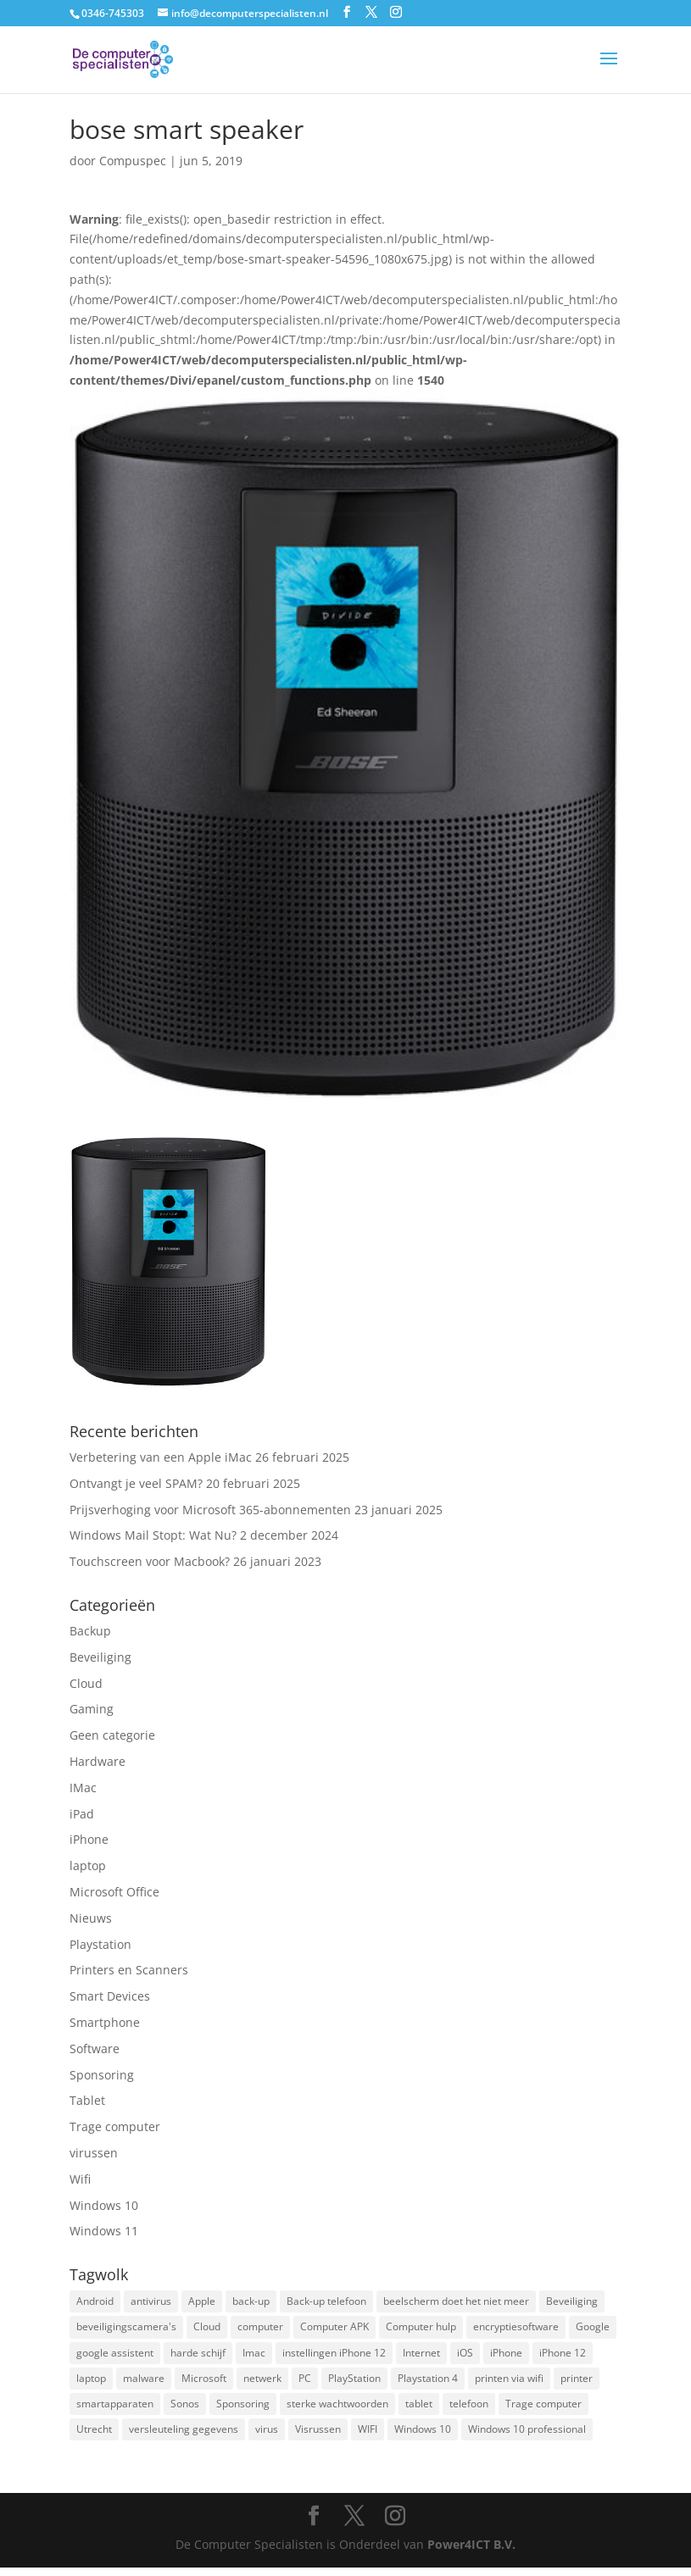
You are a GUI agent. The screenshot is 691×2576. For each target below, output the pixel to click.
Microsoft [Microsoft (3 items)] (203, 2383)
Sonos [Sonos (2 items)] (184, 2409)
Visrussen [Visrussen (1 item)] (318, 2436)
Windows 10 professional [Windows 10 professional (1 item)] (527, 2436)
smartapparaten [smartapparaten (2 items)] (114, 2409)
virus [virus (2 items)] (266, 2436)
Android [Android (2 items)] (95, 2302)
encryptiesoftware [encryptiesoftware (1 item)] (516, 2329)
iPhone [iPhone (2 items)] (506, 2356)
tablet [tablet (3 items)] (418, 2409)
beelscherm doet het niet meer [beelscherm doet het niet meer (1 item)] (456, 2302)
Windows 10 (104, 2205)
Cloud (86, 1683)
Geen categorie (112, 1735)
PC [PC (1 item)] (304, 2383)
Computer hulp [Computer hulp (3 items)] (421, 2329)
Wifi (80, 2179)
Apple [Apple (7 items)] (201, 2302)
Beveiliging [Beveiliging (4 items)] (572, 2302)
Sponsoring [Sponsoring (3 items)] (243, 2409)
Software (95, 2048)
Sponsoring (102, 2075)
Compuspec (132, 161)
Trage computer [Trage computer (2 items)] (543, 2409)
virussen (94, 2153)
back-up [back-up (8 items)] (251, 2302)
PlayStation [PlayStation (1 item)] (354, 2383)
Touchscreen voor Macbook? (150, 1561)
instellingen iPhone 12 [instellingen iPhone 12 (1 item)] (334, 2356)
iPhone (89, 1839)
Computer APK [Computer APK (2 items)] (334, 2329)
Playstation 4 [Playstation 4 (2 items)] (428, 2383)
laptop (88, 1865)
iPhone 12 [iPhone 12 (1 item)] (562, 2356)
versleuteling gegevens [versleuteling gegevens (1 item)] (183, 2436)
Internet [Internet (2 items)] (421, 2356)
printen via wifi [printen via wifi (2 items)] (509, 2383)
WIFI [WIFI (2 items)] (367, 2436)
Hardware (97, 1761)
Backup (90, 1631)
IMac (83, 1787)
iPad (82, 1814)
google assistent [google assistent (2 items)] (114, 2356)
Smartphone (105, 2022)
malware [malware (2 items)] (143, 2383)
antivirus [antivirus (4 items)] (151, 2302)
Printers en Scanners (129, 1970)
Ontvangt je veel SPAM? (136, 1483)
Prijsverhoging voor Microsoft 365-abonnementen (210, 1510)
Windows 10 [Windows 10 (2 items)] (422, 2436)
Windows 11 (104, 2231)
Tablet (87, 2100)
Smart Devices (110, 1996)
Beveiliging (100, 1657)
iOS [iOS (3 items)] (465, 2356)
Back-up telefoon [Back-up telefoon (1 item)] (326, 2302)
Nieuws (91, 1918)
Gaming (92, 1709)
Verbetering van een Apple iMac (161, 1457)
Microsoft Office (114, 1892)
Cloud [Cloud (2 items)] (206, 2329)
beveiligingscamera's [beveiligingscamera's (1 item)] (126, 2329)
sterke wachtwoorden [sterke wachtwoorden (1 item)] (337, 2409)
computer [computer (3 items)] (260, 2329)
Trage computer (115, 2126)
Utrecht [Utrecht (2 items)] (94, 2436)
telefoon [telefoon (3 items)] (468, 2409)
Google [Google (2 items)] (593, 2329)
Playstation (100, 1944)
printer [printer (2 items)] (576, 2383)
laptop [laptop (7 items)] (91, 2383)
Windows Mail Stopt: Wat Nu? (153, 1535)
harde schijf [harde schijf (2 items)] (198, 2356)
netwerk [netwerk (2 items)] (262, 2383)
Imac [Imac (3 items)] (253, 2356)
